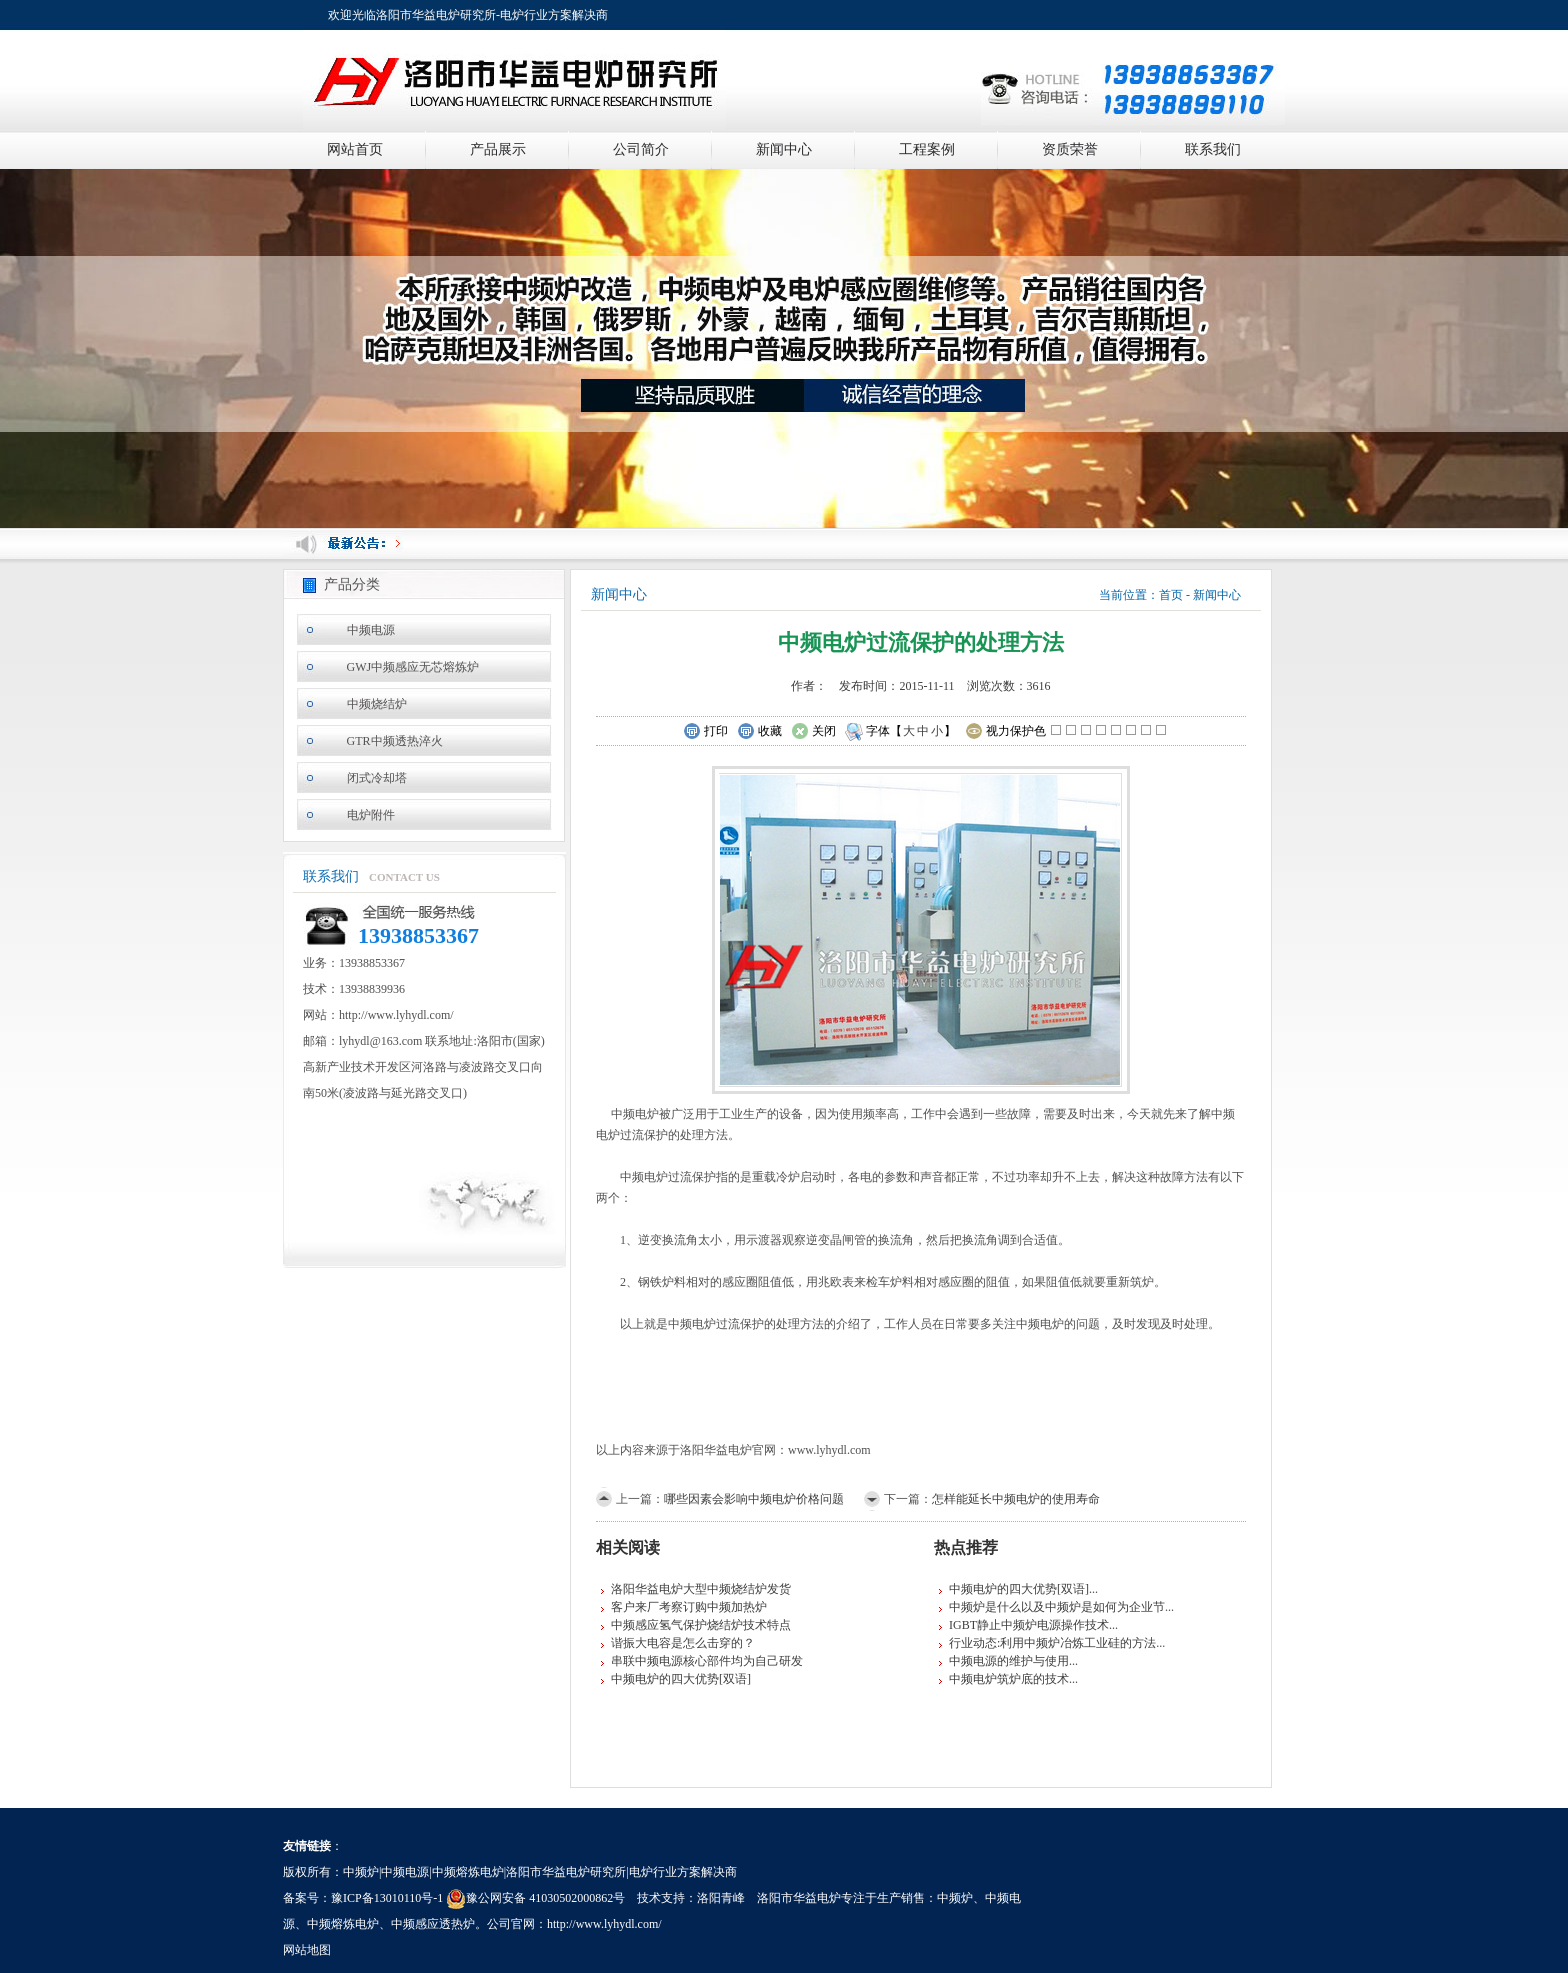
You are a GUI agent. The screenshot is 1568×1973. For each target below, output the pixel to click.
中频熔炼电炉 (343, 1924)
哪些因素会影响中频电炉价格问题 (754, 1499)
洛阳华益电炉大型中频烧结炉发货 (701, 1589)
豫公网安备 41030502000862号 (535, 1898)
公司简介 (641, 149)
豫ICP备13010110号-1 (387, 1898)
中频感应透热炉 (433, 1924)
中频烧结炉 (377, 704)
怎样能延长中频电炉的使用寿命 (1016, 1499)
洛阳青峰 (721, 1898)
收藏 (759, 732)
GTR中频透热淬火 (395, 741)
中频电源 (371, 630)
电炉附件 (371, 815)
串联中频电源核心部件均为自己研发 (707, 1661)
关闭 (813, 732)
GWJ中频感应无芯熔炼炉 (413, 667)
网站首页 (355, 149)
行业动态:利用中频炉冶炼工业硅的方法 (1052, 1643)
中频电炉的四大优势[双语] (681, 1679)
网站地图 (307, 1950)
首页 (1171, 595)
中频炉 (955, 1898)
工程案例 (927, 149)
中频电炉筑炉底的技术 (1009, 1679)
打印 (705, 732)
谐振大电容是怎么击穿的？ (683, 1643)
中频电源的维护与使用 (1009, 1661)
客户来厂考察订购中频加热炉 (689, 1607)
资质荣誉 (1070, 149)
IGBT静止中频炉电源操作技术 (1029, 1625)
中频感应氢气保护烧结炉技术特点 (701, 1625)
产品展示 (498, 149)
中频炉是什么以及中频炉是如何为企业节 (1057, 1607)
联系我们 (1213, 149)
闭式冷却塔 (377, 778)
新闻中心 (784, 149)
